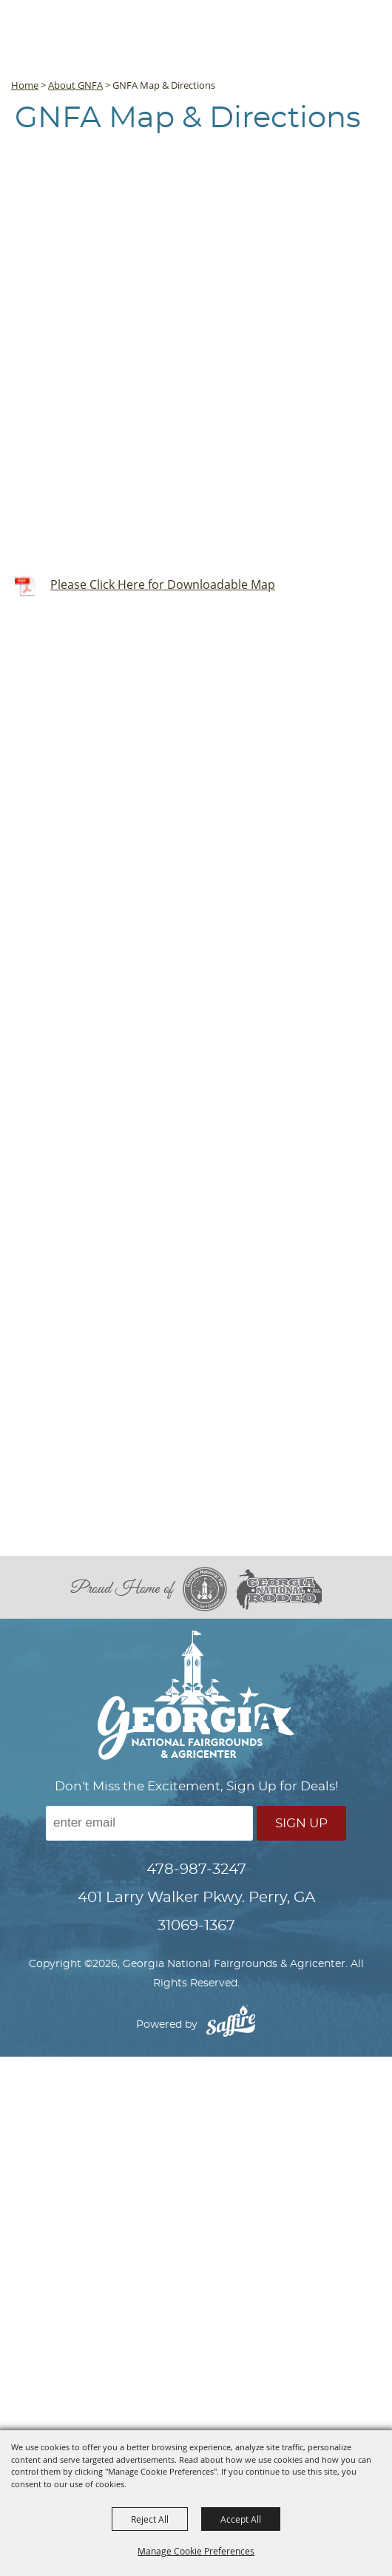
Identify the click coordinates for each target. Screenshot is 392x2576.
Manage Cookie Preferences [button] (196, 2551)
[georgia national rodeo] (279, 1589)
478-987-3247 (196, 1869)
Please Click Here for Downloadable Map (162, 584)
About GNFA (75, 85)
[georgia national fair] (210, 1589)
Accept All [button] (240, 2519)
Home (24, 85)
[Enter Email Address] (149, 1823)
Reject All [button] (150, 2519)
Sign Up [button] (301, 1823)
